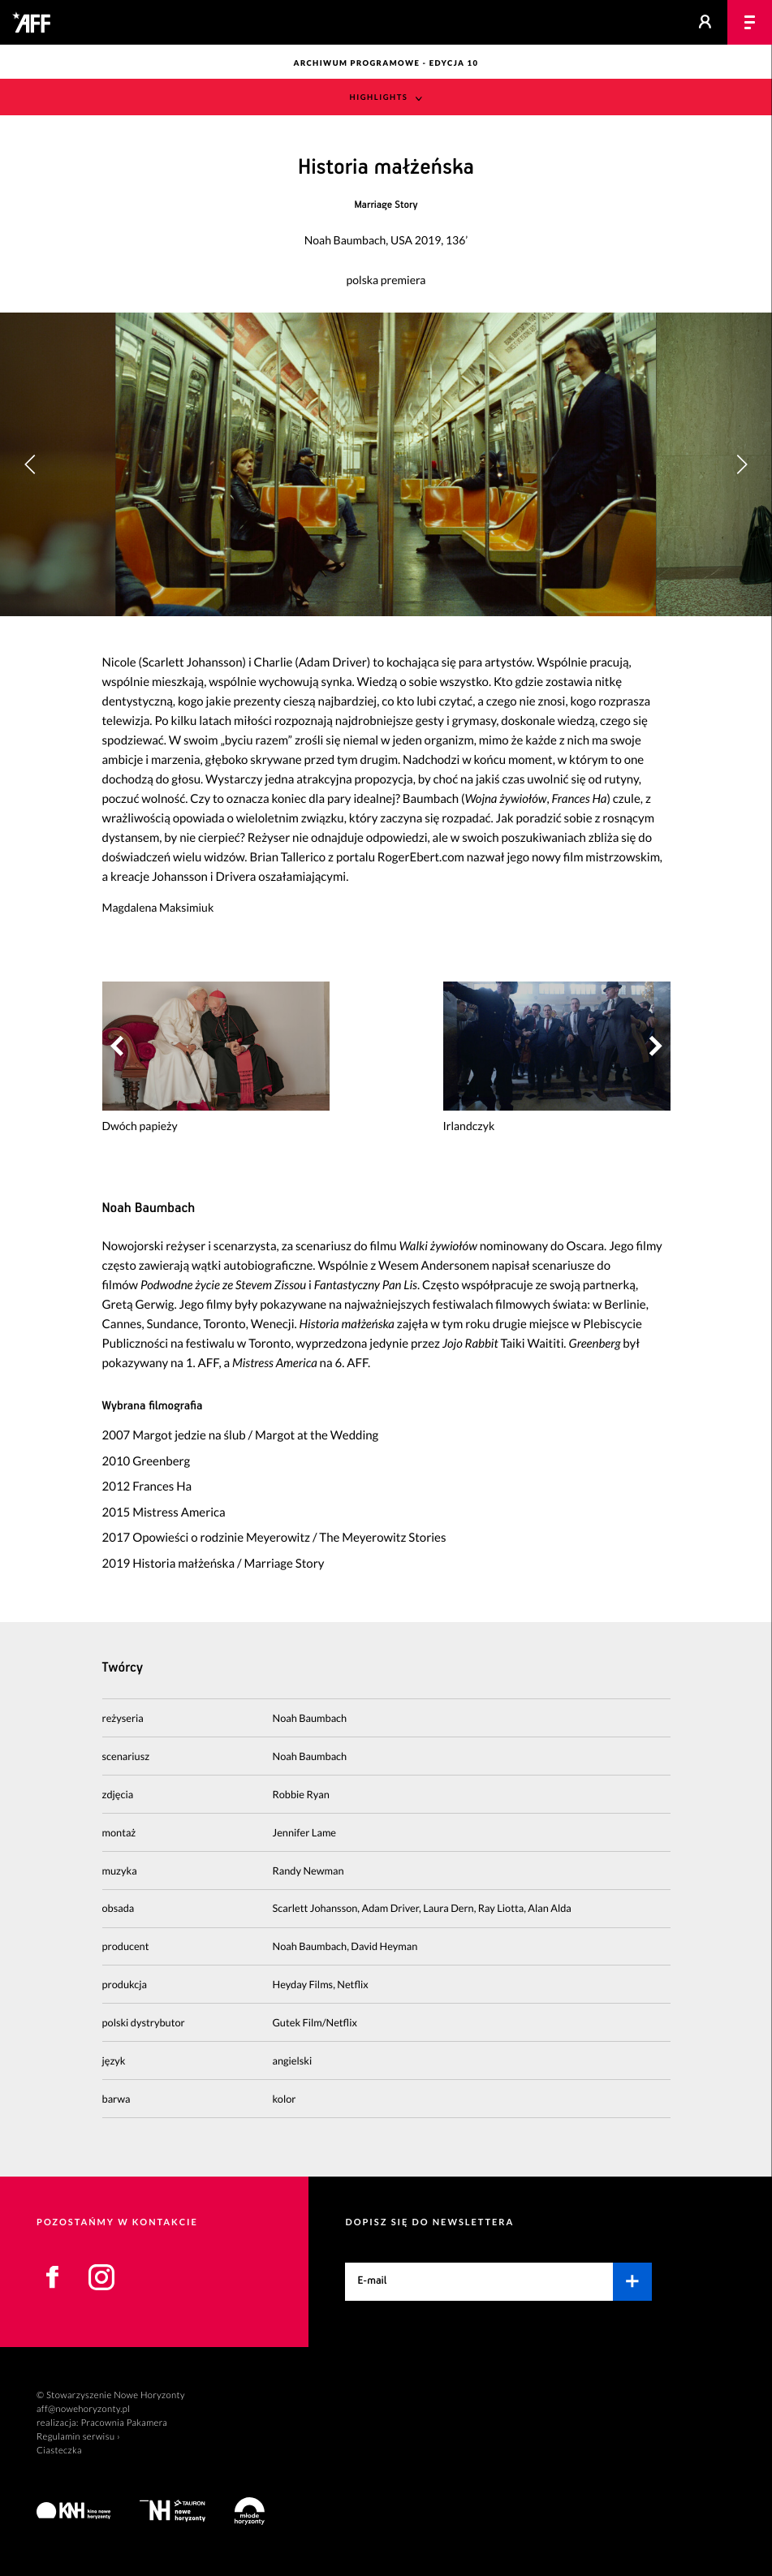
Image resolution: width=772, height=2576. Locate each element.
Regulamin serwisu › (78, 2436)
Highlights (379, 97)
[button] (741, 464)
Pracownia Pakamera (123, 2423)
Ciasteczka (59, 2450)
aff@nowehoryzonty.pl (83, 2409)
